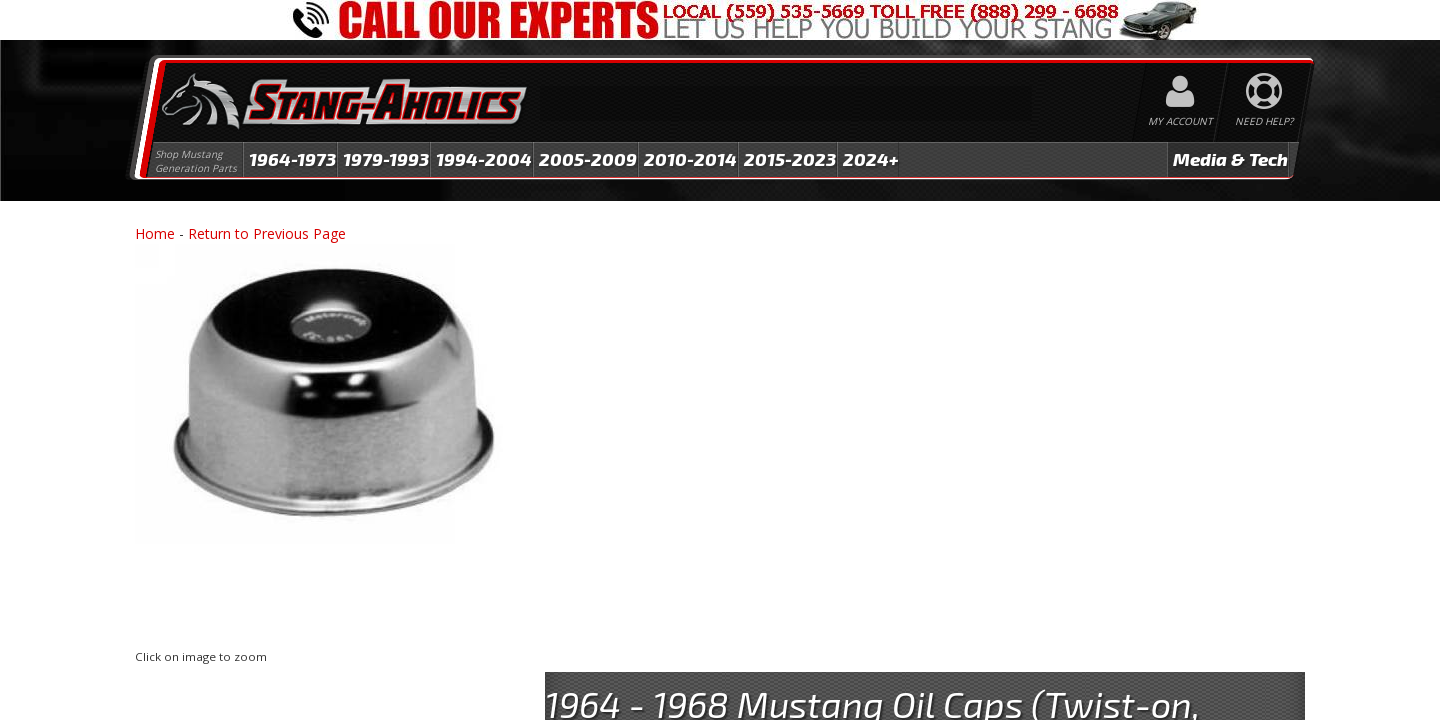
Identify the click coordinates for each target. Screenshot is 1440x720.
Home (155, 233)
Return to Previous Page (267, 233)
